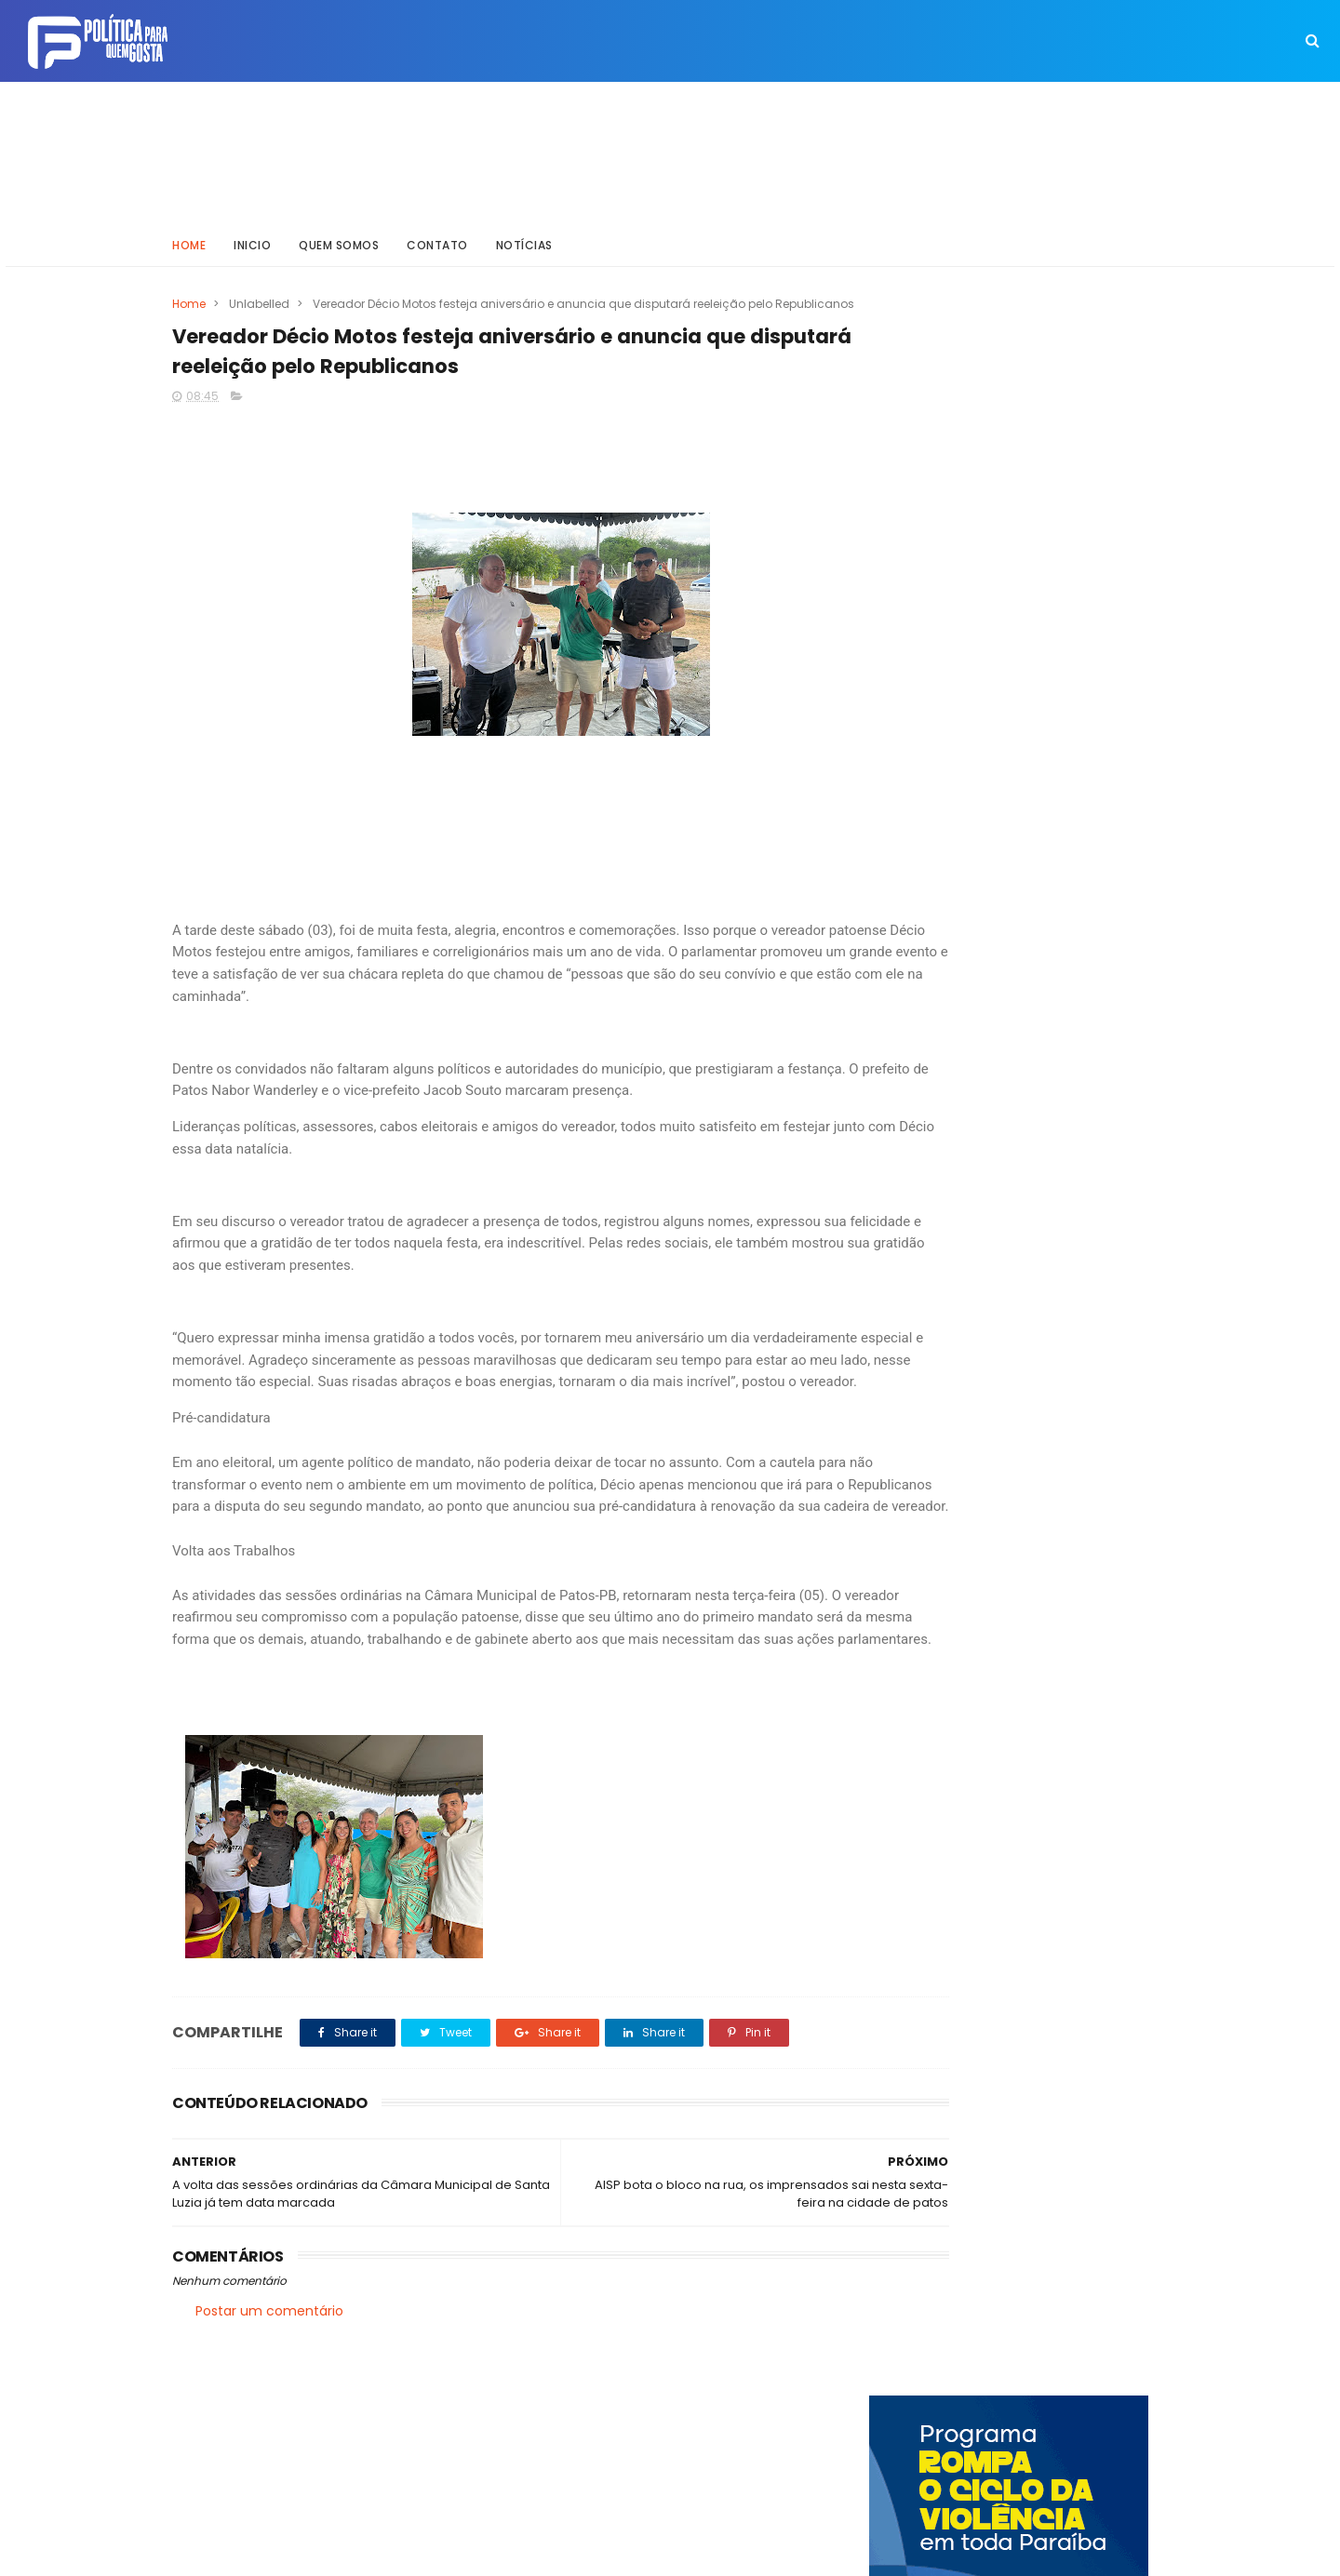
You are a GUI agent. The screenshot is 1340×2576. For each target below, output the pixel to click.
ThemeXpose (277, 2552)
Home (189, 237)
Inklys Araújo (605, 2552)
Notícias (524, 237)
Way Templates (423, 2552)
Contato (437, 237)
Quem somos (339, 237)
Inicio (252, 237)
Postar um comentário (269, 2394)
